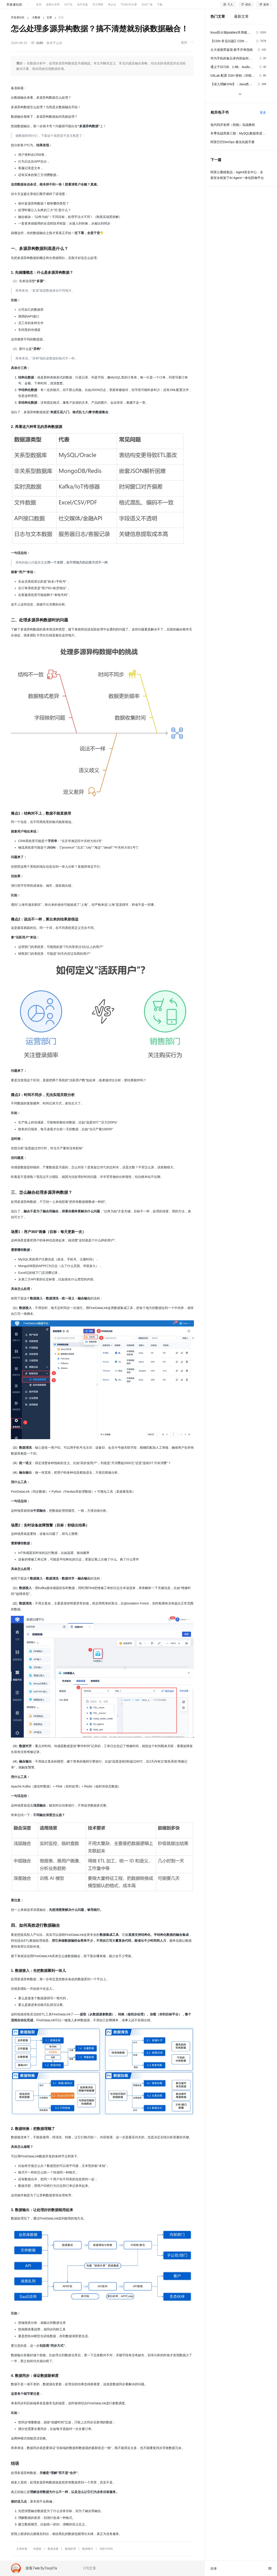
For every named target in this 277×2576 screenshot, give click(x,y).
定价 (98, 7)
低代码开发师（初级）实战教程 (232, 139)
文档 (219, 7)
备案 (229, 7)
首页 (39, 19)
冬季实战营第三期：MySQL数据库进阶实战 (238, 148)
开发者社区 (14, 19)
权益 (87, 7)
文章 (49, 32)
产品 (59, 7)
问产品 (68, 19)
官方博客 (97, 19)
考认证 (112, 19)
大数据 (36, 32)
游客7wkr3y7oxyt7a (41, 2568)
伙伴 (123, 7)
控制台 (240, 7)
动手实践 (82, 19)
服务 (134, 7)
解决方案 (73, 7)
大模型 (46, 7)
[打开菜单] (7, 7)
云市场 (110, 7)
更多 (263, 127)
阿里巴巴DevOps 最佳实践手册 (232, 156)
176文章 (89, 2568)
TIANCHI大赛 (129, 19)
